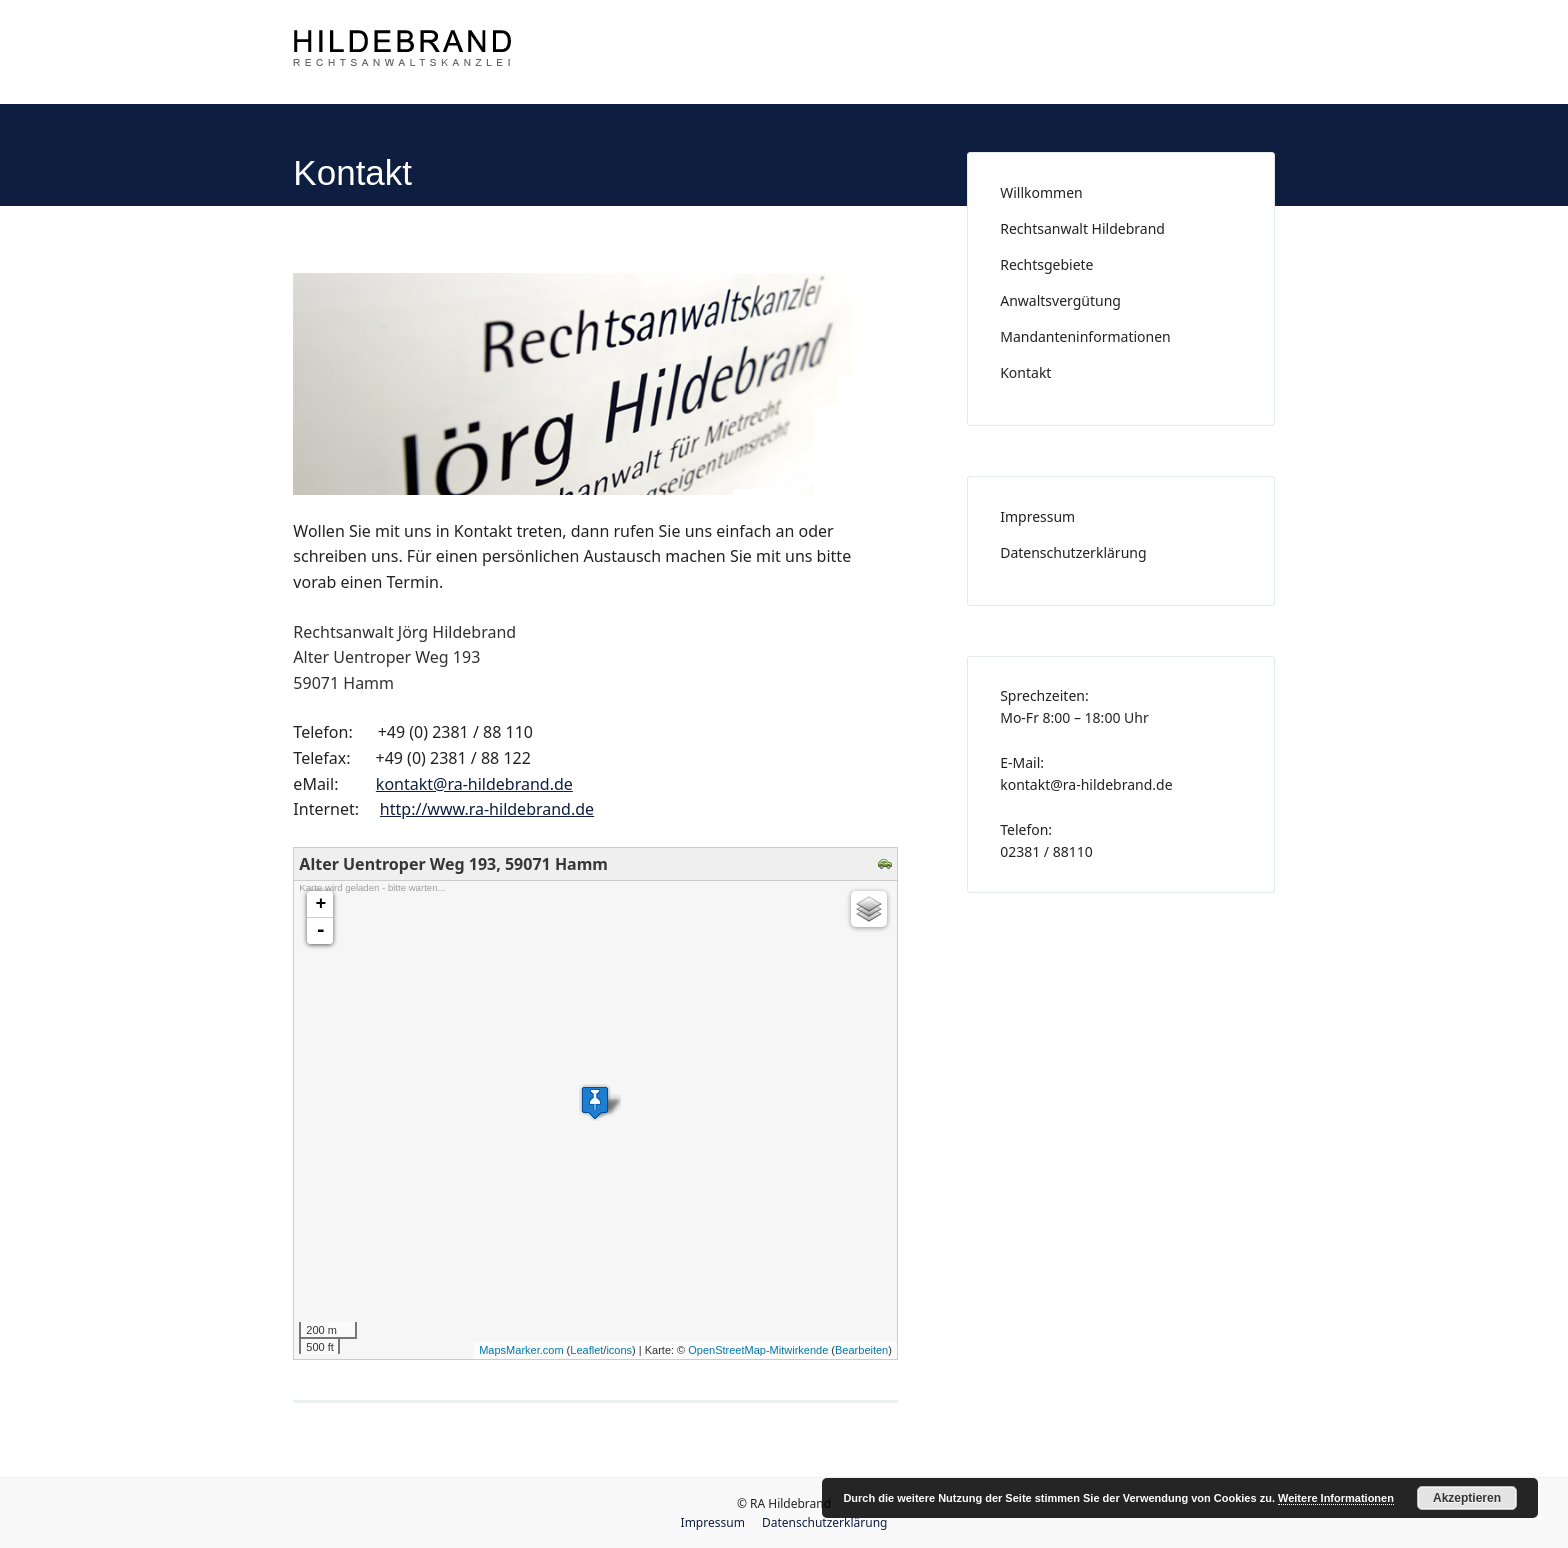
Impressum (1037, 516)
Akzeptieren (1467, 1498)
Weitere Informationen (1336, 1498)
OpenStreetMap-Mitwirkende (758, 1350)
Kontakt (1025, 372)
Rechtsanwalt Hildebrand (1082, 228)
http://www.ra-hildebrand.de (487, 809)
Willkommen (1041, 192)
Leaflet (586, 1350)
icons (619, 1350)
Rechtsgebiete (1046, 264)
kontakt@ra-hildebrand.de (474, 784)
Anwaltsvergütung (1060, 300)
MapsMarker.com (521, 1350)
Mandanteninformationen (1085, 336)
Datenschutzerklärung (1073, 552)
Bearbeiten (861, 1350)
